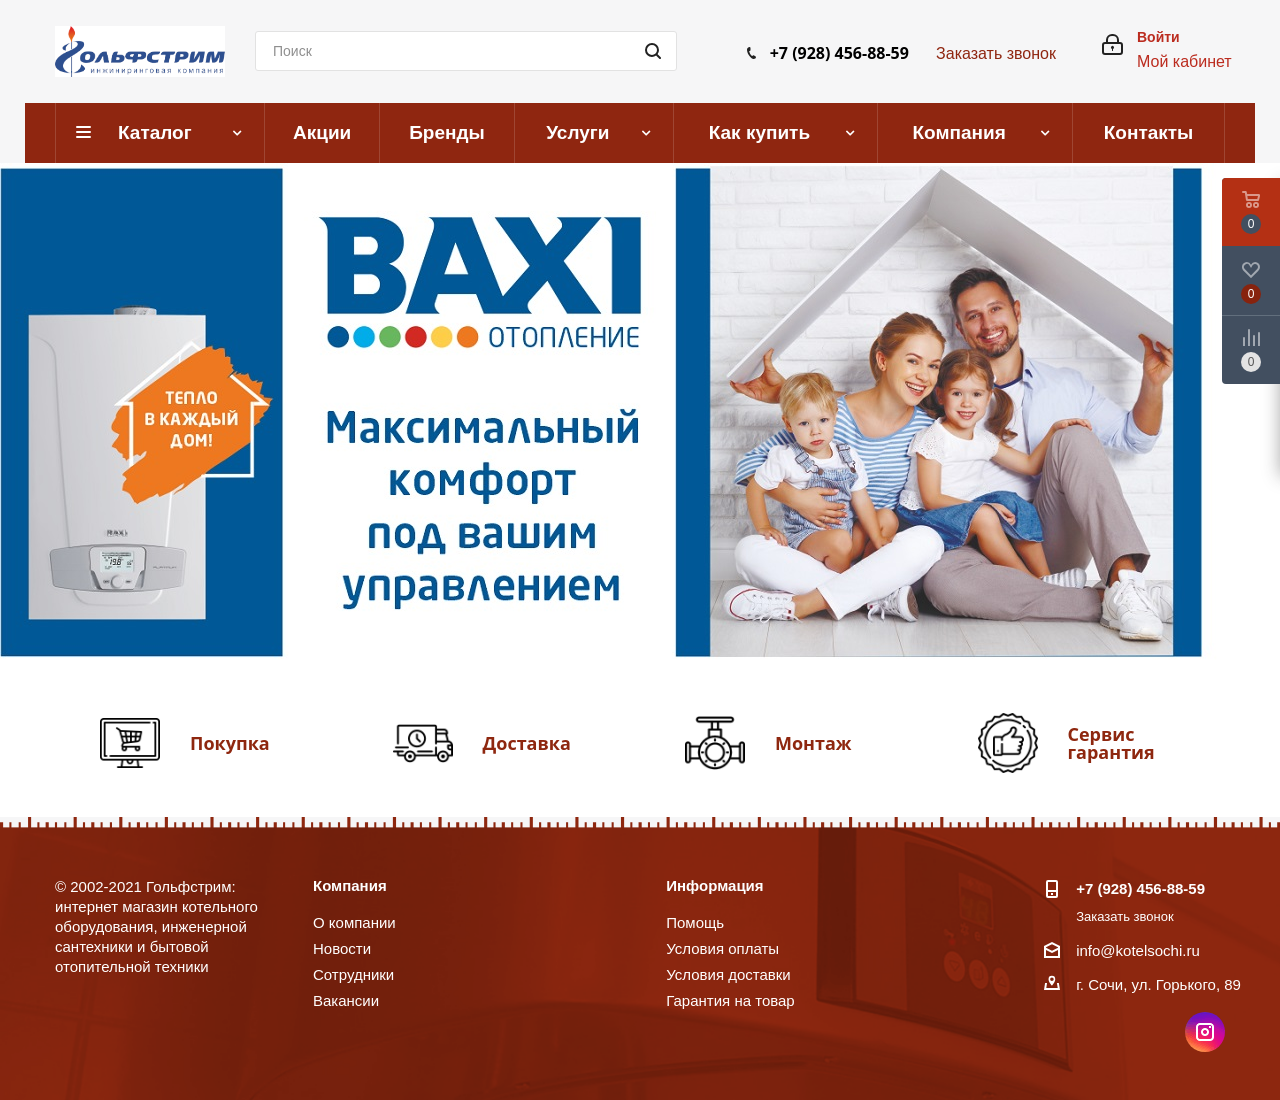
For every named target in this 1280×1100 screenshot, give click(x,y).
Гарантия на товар (730, 1000)
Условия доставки (728, 974)
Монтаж (813, 743)
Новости (342, 948)
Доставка (527, 743)
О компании (354, 922)
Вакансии (346, 1000)
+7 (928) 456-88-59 (839, 53)
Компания (350, 885)
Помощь (695, 922)
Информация (714, 885)
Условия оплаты (722, 948)
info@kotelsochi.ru (1138, 950)
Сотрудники (353, 974)
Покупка (230, 743)
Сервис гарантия (1111, 743)
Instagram (1205, 1032)
